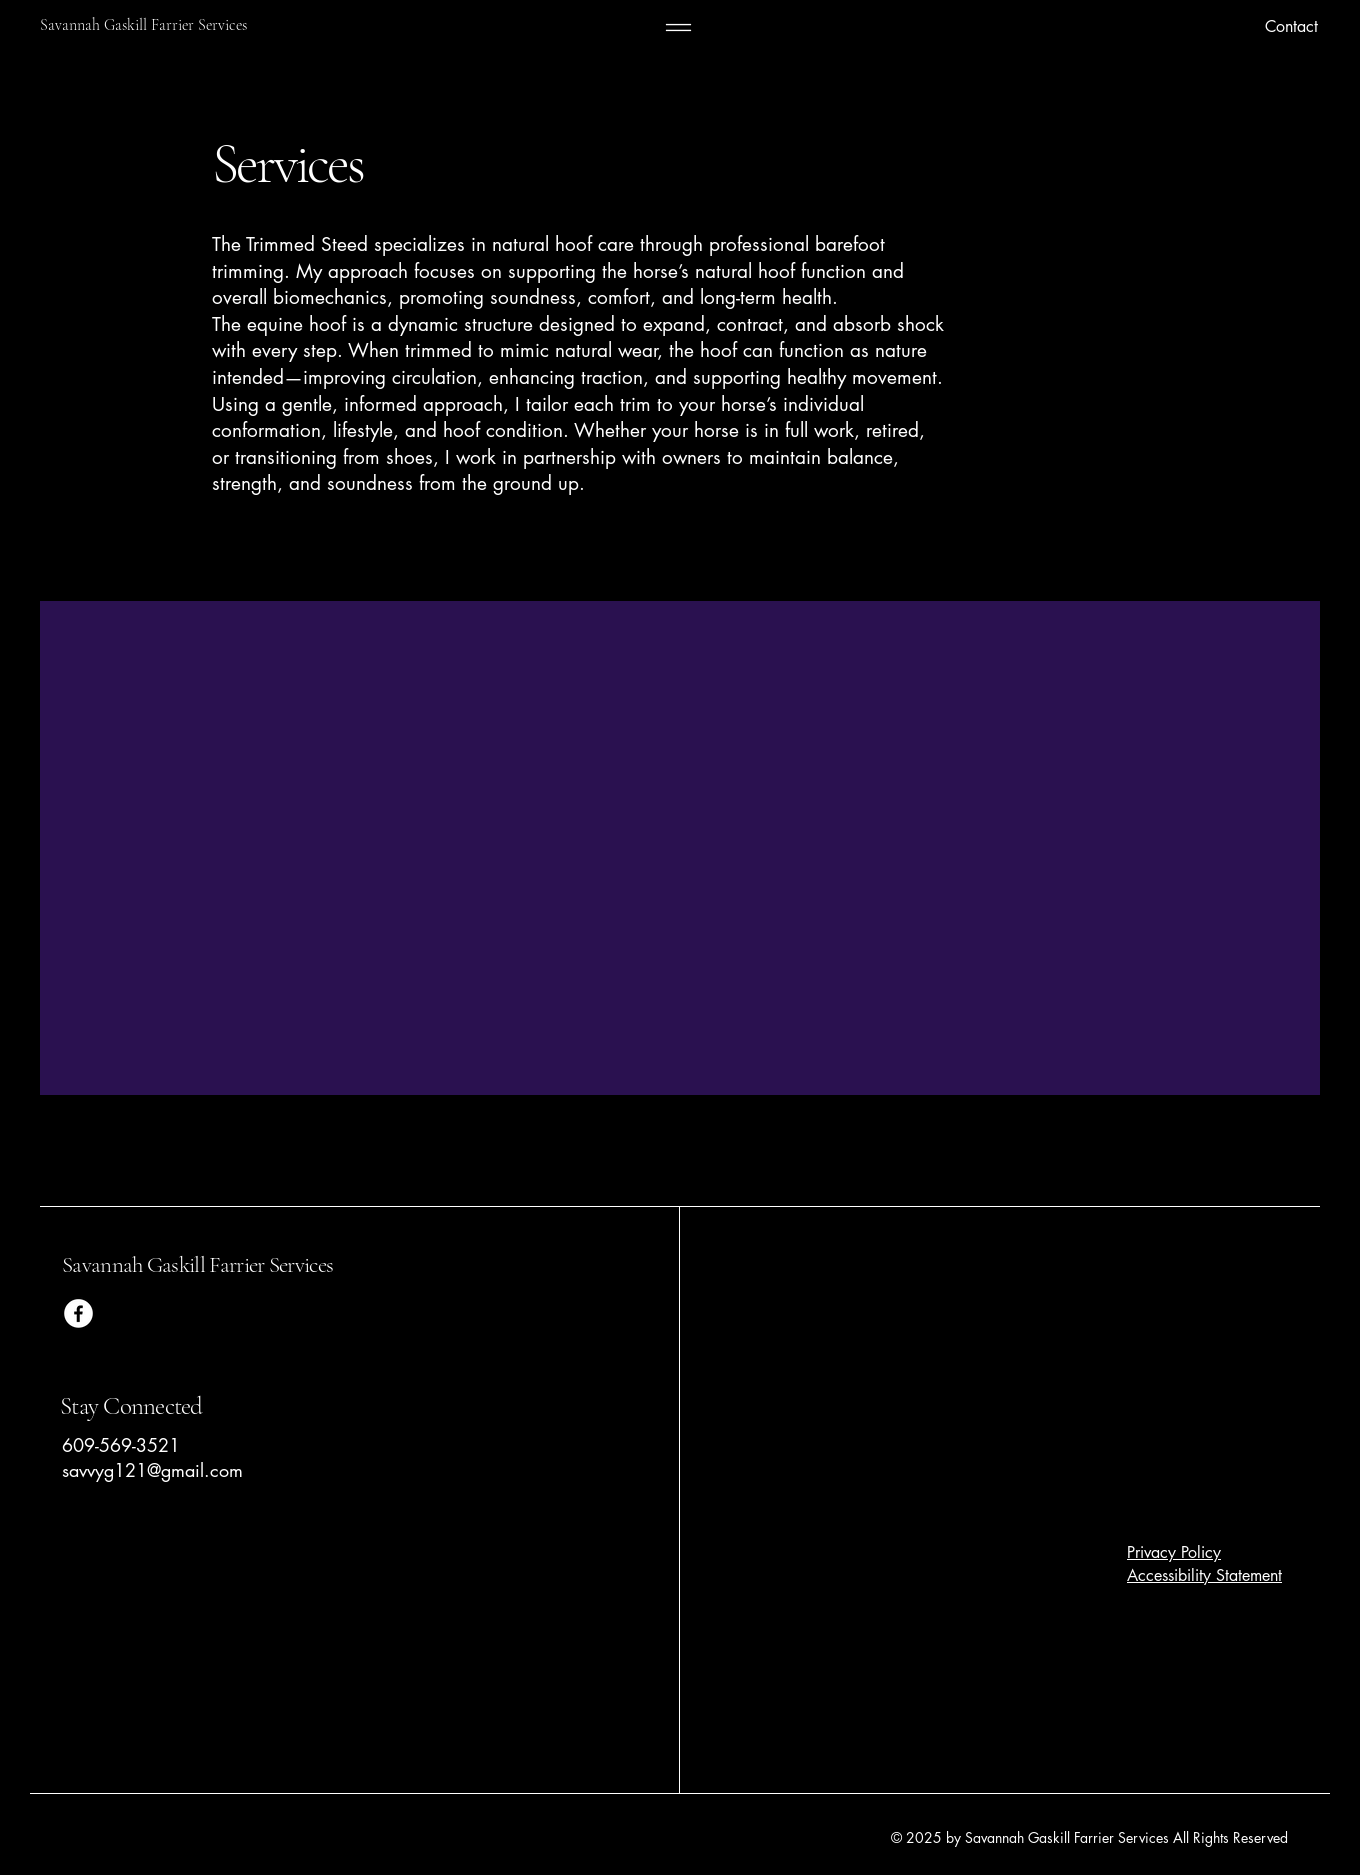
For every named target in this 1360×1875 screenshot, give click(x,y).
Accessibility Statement (1204, 1575)
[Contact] (1215, 27)
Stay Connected (131, 1406)
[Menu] (678, 27)
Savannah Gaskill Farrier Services (200, 1265)
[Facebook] (78, 1313)
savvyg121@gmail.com (152, 1470)
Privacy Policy (1174, 1552)
